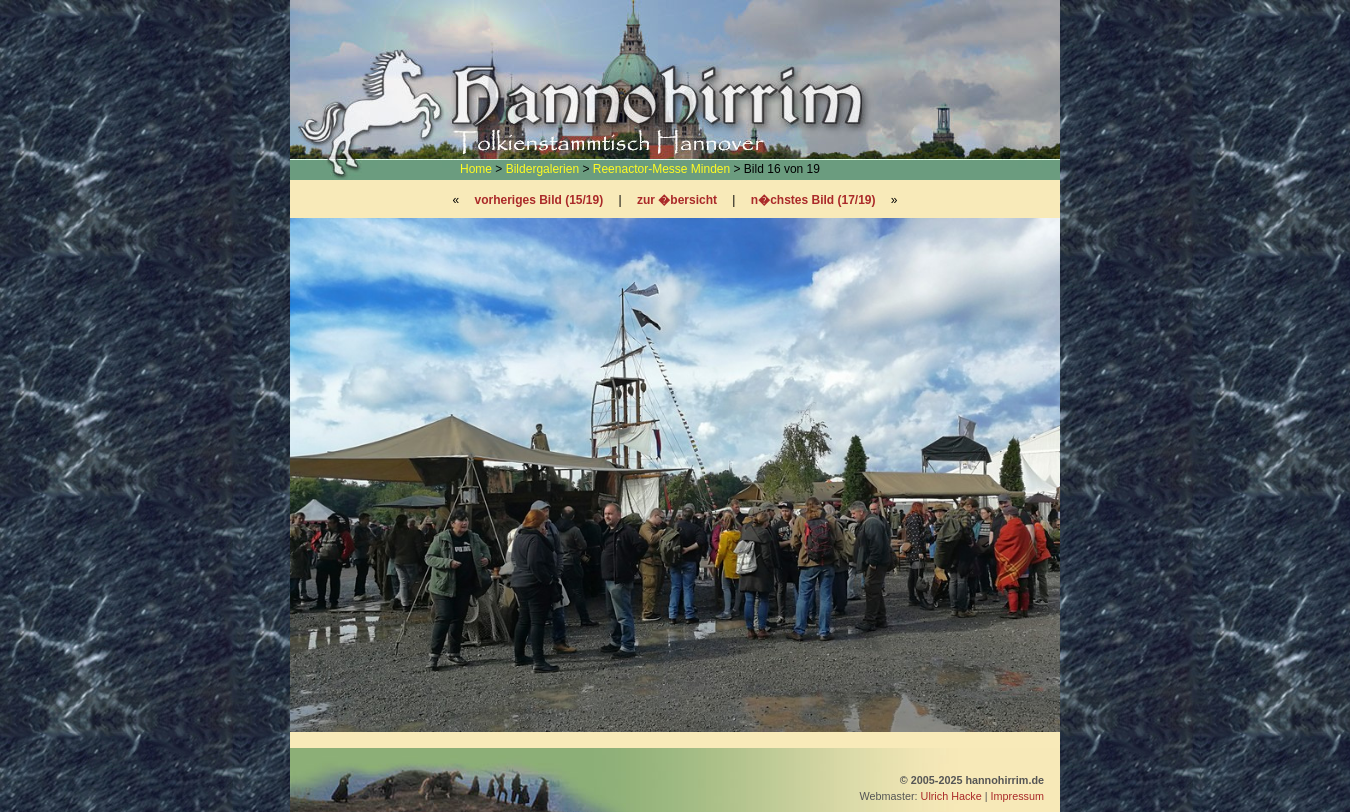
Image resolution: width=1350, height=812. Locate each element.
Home (476, 169)
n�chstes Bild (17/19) (813, 200)
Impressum (1017, 796)
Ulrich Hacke (951, 796)
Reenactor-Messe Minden (661, 169)
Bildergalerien (542, 169)
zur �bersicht (677, 200)
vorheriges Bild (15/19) (538, 200)
